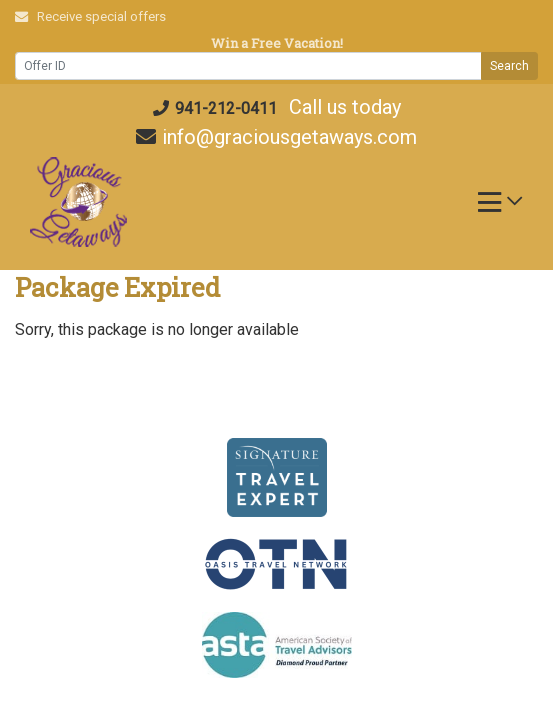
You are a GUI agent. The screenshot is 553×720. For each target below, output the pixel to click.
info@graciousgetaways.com (276, 137)
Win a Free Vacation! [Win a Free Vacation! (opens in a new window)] (277, 43)
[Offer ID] (248, 66)
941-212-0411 (215, 108)
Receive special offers (90, 16)
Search (509, 66)
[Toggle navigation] (500, 207)
